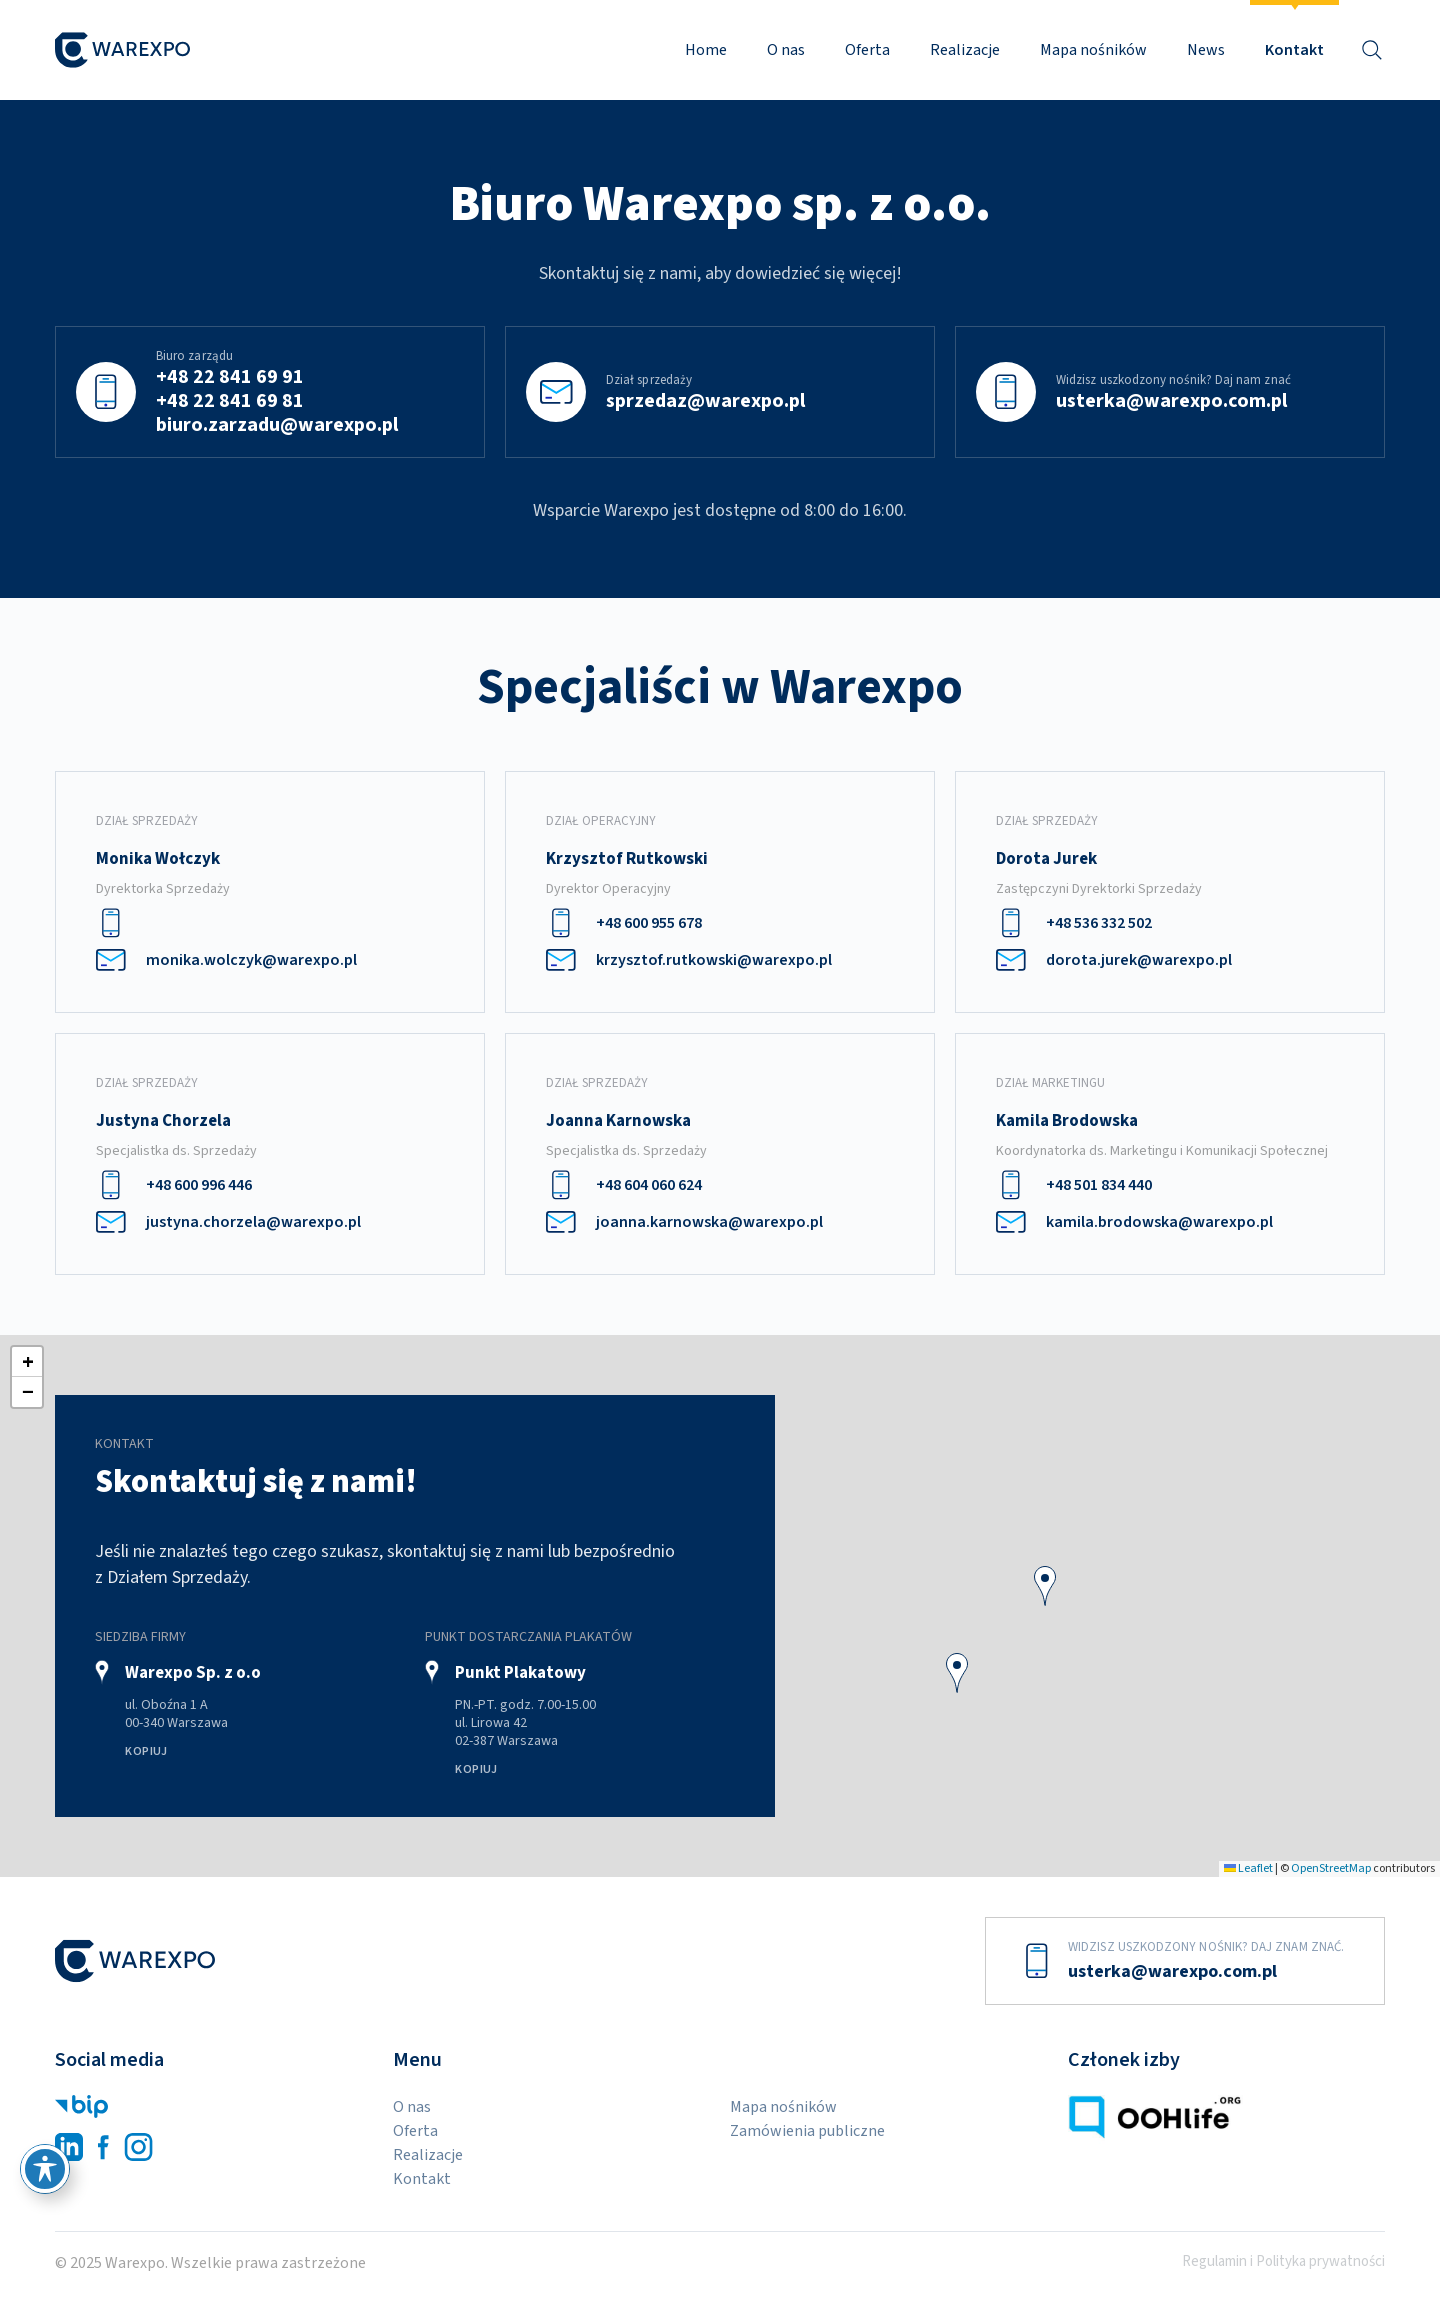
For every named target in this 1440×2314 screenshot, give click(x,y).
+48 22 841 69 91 (230, 377)
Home (706, 50)
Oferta (867, 50)
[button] (1045, 1586)
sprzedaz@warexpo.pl (705, 401)
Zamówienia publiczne (807, 2131)
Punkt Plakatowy (520, 1672)
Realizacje (965, 50)
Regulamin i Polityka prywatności (1283, 2262)
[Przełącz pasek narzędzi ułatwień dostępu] (45, 2169)
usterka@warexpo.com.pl (1171, 401)
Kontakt (1294, 50)
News (1206, 50)
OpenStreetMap (1331, 1868)
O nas (786, 50)
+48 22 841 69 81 (230, 401)
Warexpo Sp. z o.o (193, 1672)
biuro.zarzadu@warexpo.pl (277, 425)
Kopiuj (146, 1751)
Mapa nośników (1093, 50)
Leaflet (1248, 1868)
